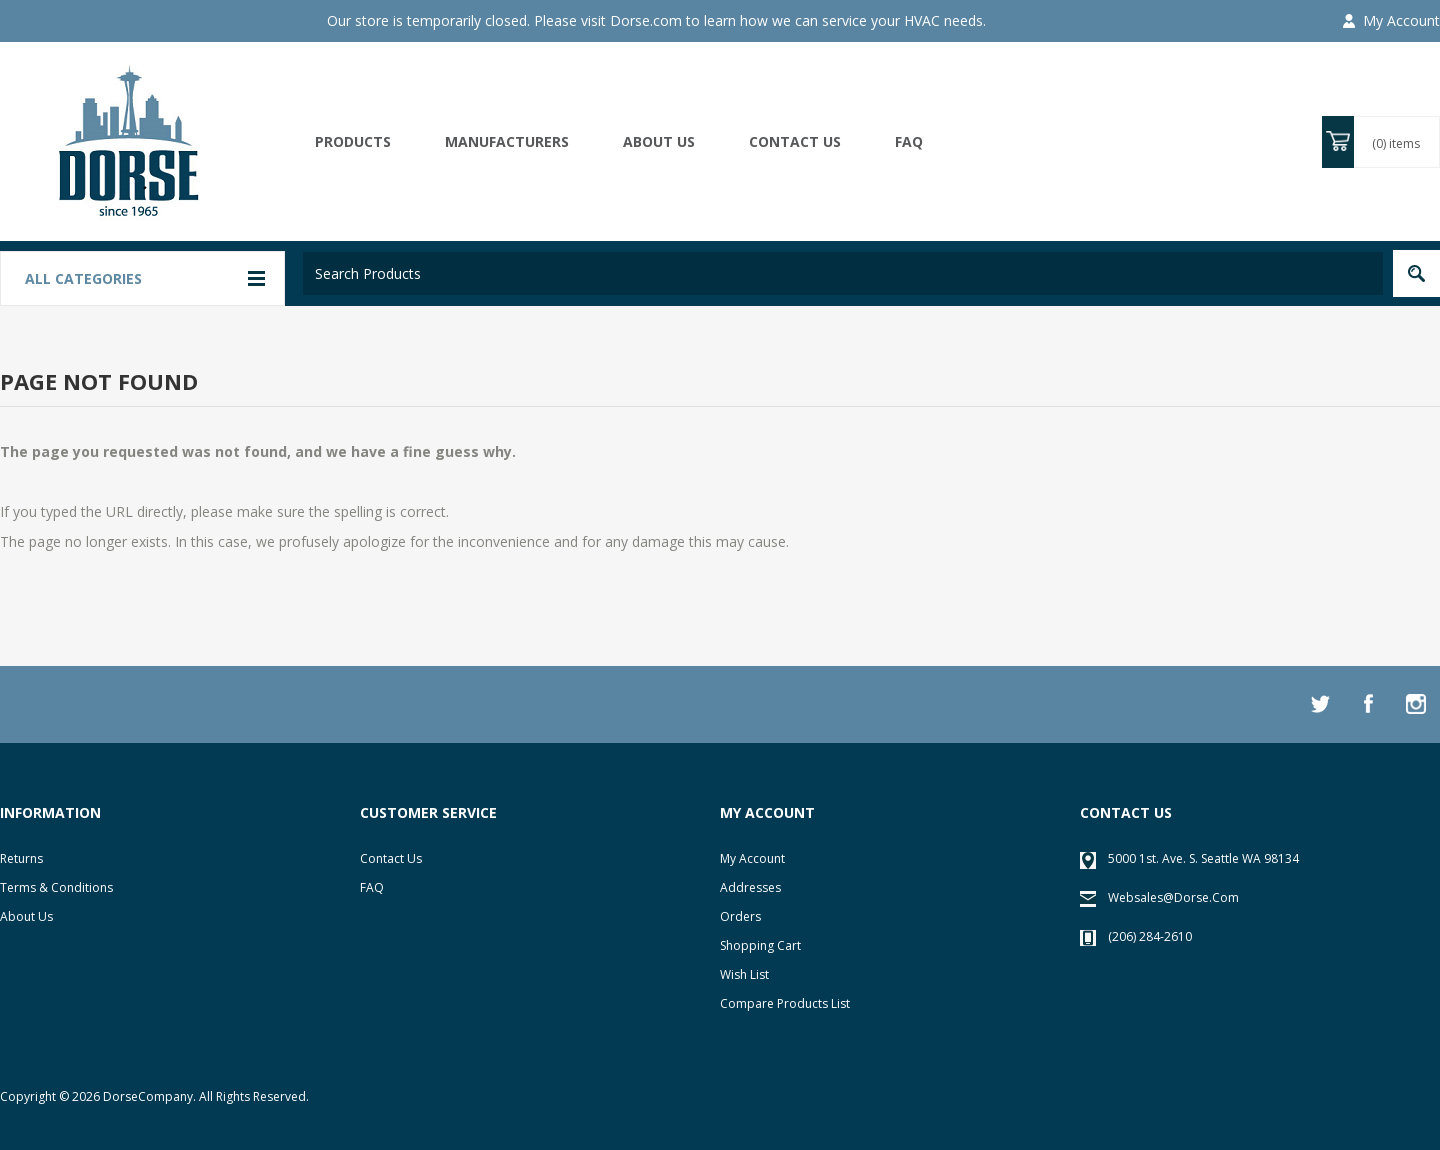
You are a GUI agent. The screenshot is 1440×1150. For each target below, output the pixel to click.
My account (752, 858)
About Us (26, 916)
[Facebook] (1368, 704)
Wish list (744, 974)
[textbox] (843, 273)
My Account (1401, 20)
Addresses (750, 887)
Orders (740, 916)
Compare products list (785, 1003)
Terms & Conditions (56, 887)
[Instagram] (1416, 704)
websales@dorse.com (1173, 897)
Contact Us (391, 858)
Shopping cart (760, 945)
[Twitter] (1320, 704)
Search (1416, 273)
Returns (21, 858)
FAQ (909, 141)
